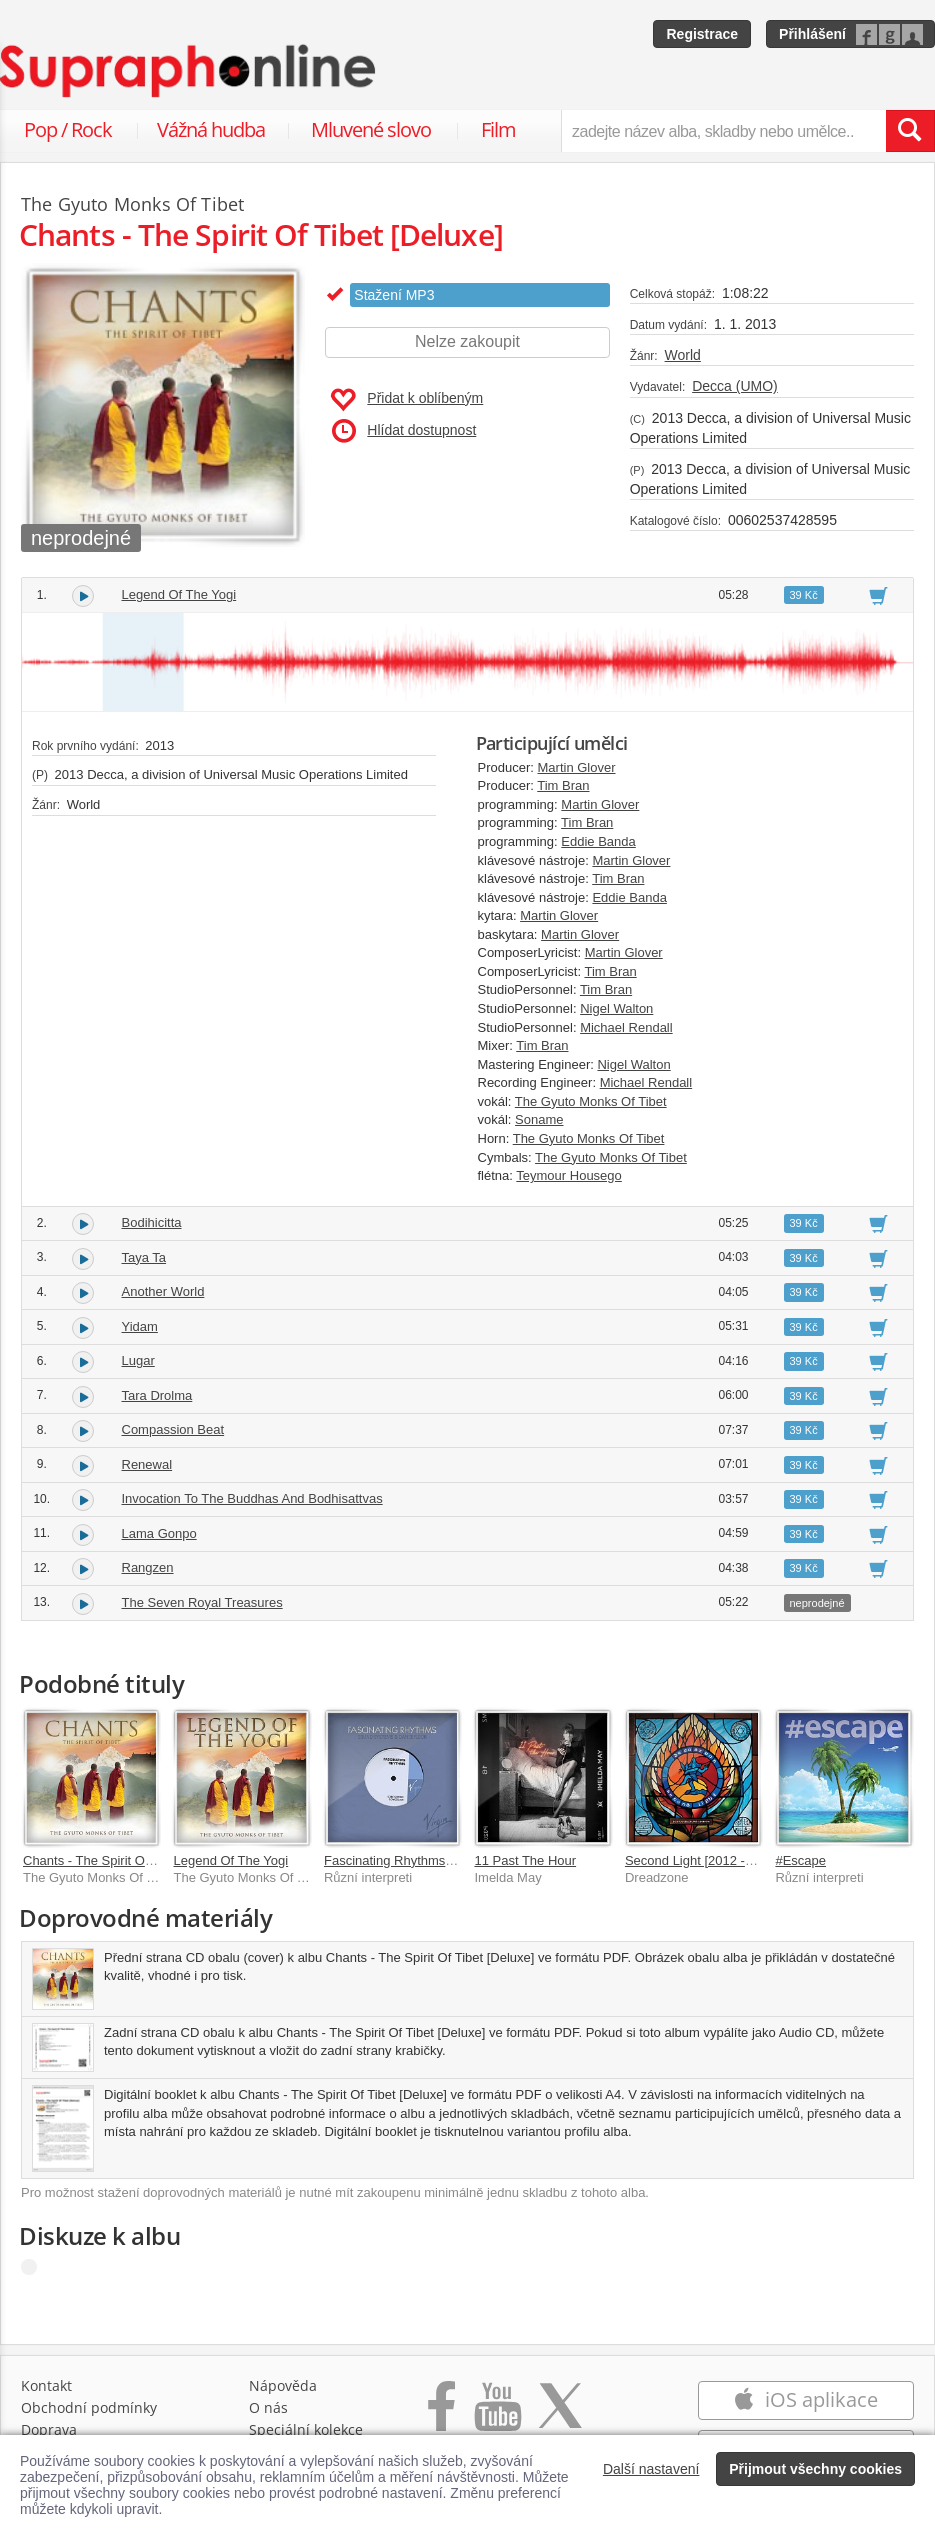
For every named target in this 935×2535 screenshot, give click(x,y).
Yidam (140, 1326)
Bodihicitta (152, 1222)
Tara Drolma (157, 1395)
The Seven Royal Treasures (202, 1602)
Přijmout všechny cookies (815, 2469)
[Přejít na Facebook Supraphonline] (441, 2416)
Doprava (49, 2429)
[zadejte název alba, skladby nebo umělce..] (723, 131)
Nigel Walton (616, 1008)
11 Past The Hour (525, 1860)
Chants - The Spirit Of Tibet (101, 1860)
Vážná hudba (211, 129)
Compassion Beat (173, 1429)
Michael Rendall (626, 1027)
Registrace (702, 34)
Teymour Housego (569, 1175)
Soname (539, 1119)
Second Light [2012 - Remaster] (717, 1860)
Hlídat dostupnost (404, 431)
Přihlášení (812, 34)
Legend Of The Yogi (179, 594)
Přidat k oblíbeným (406, 400)
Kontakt (46, 2385)
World (683, 355)
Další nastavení (651, 2469)
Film (498, 129)
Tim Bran (563, 785)
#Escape (800, 1860)
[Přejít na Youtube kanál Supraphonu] (497, 2416)
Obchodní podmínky (89, 2407)
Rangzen (148, 1567)
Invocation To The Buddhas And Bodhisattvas (252, 1498)
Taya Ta (144, 1257)
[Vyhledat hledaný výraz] (910, 131)
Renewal (147, 1464)
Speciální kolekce (306, 2429)
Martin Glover (577, 767)
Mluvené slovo (371, 129)
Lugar (138, 1360)
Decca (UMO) (735, 386)
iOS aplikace (805, 2399)
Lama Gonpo (159, 1533)
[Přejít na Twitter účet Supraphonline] (560, 2416)
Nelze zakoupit (467, 341)
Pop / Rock (68, 129)
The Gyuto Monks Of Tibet (591, 1101)
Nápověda (283, 2385)
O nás (268, 2407)
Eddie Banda (598, 841)
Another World (163, 1291)
